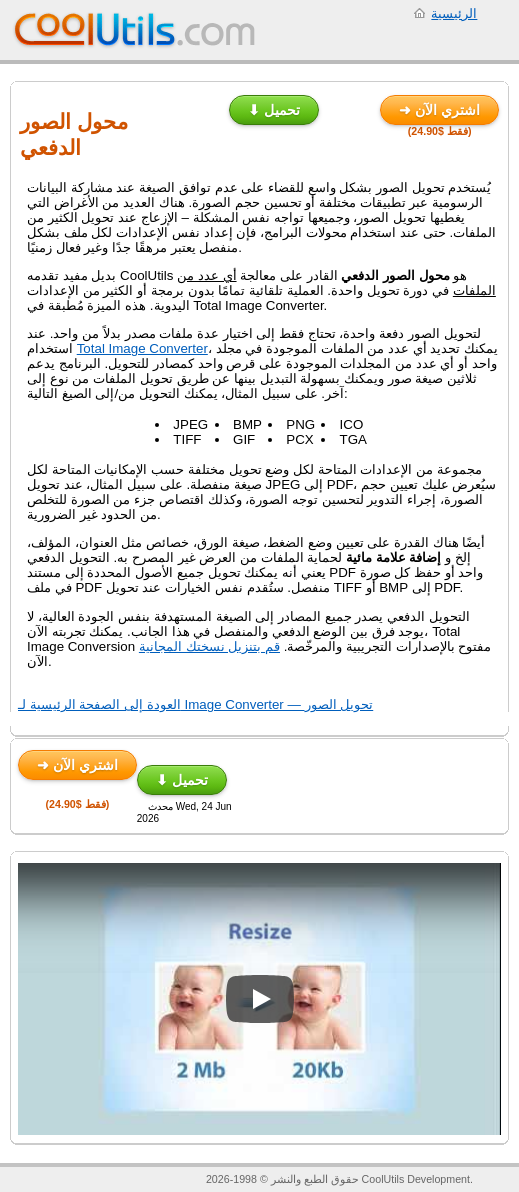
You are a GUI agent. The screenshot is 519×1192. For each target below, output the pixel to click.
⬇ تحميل (274, 110)
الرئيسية (454, 13)
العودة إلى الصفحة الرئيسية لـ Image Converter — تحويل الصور (195, 704)
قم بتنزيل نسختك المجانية (209, 646)
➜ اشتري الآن (439, 110)
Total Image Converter (142, 348)
